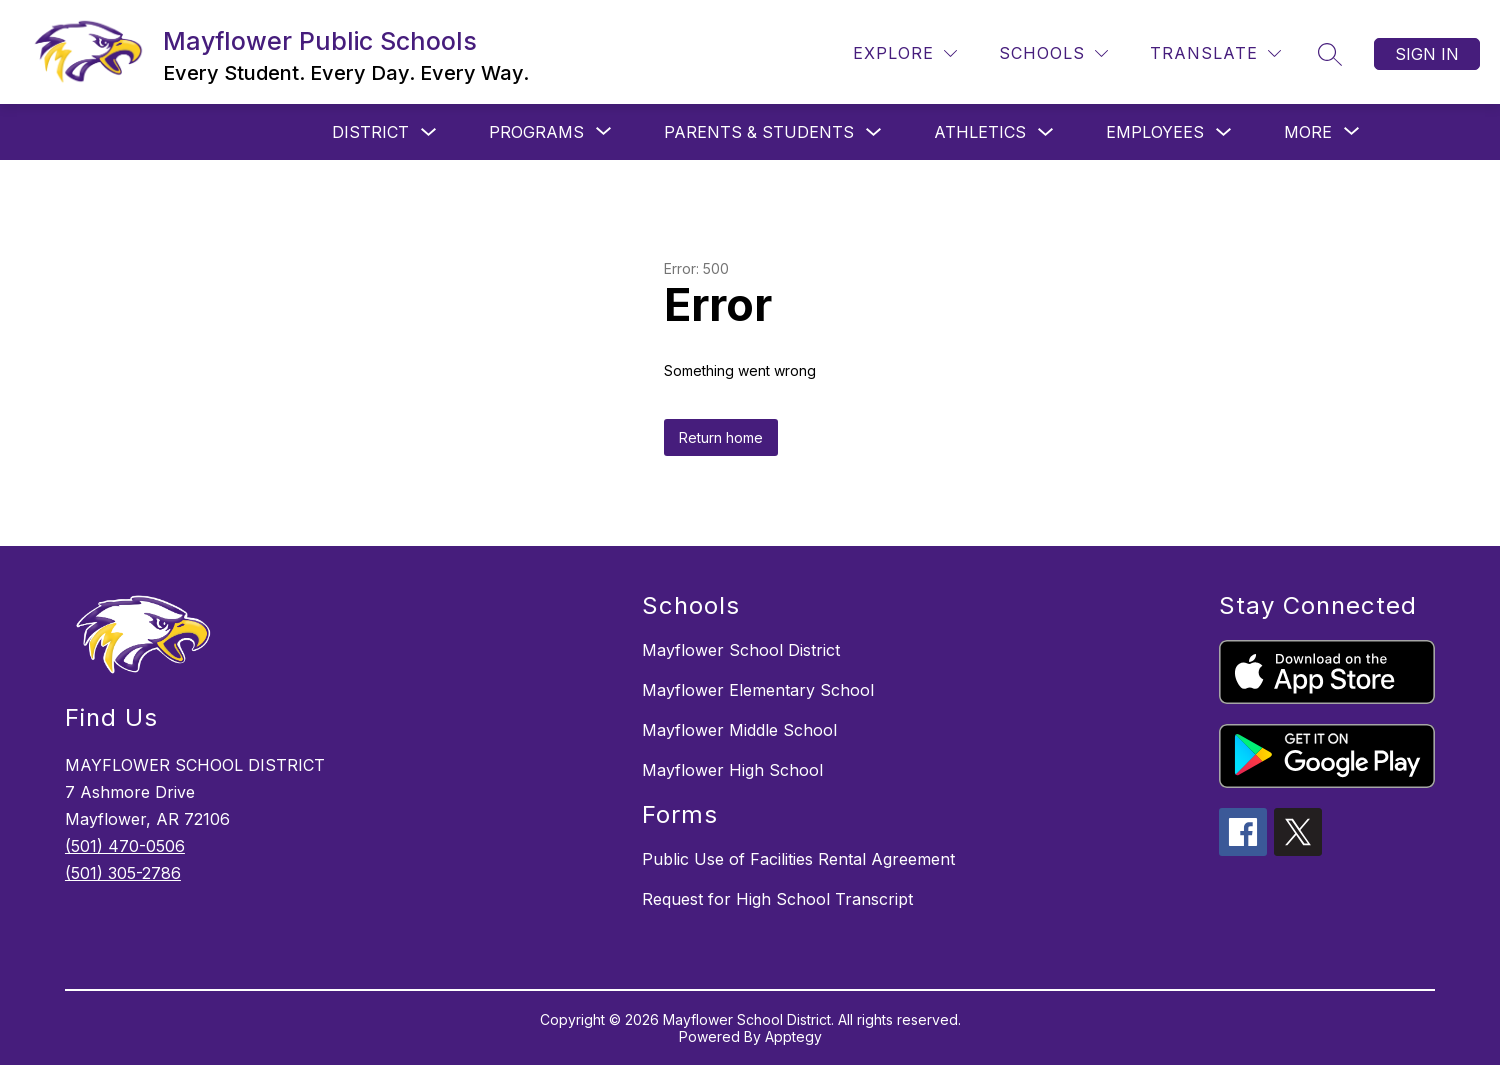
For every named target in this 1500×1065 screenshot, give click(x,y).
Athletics (980, 132)
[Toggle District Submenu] (429, 132)
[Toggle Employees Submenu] (1224, 132)
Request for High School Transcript (777, 899)
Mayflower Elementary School (758, 690)
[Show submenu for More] (1308, 132)
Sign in (1427, 54)
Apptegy (793, 1036)
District (370, 132)
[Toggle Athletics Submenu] (1046, 132)
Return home (721, 437)
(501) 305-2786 (123, 873)
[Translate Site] (1215, 53)
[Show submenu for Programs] (536, 132)
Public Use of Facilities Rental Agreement (798, 859)
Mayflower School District (741, 650)
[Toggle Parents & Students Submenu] (874, 132)
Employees (1155, 132)
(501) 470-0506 (125, 846)
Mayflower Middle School (739, 730)
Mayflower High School (732, 770)
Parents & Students (759, 132)
